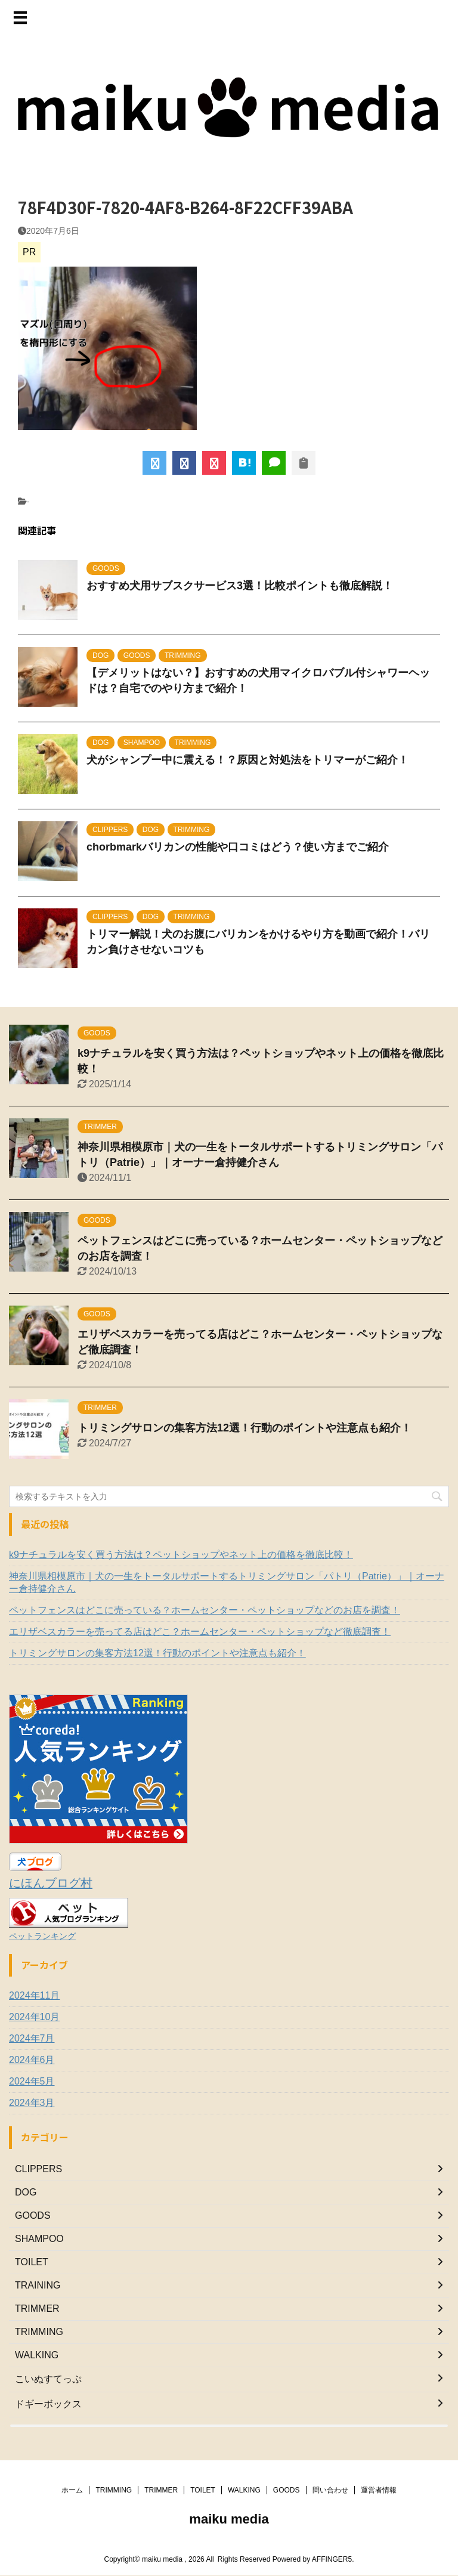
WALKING (244, 2488)
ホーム (72, 2488)
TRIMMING (113, 2488)
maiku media (228, 2516)
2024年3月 (32, 2103)
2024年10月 (34, 2017)
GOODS (286, 2488)
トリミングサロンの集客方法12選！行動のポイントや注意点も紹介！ (244, 1428)
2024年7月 (32, 2038)
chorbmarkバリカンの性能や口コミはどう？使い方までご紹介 (237, 847)
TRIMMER (161, 2488)
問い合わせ (330, 2488)
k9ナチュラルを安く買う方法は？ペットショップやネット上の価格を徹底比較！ (181, 1555)
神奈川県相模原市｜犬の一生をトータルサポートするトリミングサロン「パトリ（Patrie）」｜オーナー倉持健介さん (226, 1582)
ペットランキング (42, 1936)
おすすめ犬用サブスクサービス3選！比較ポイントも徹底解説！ (239, 586)
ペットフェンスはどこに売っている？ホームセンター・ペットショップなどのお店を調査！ (204, 1610)
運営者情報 (379, 2488)
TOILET (202, 2488)
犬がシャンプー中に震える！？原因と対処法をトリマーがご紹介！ (247, 760)
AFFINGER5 (332, 2557)
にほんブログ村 (50, 1883)
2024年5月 (32, 2081)
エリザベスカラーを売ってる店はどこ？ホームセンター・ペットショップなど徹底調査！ (200, 1631)
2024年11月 (34, 1995)
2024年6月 (32, 2060)
